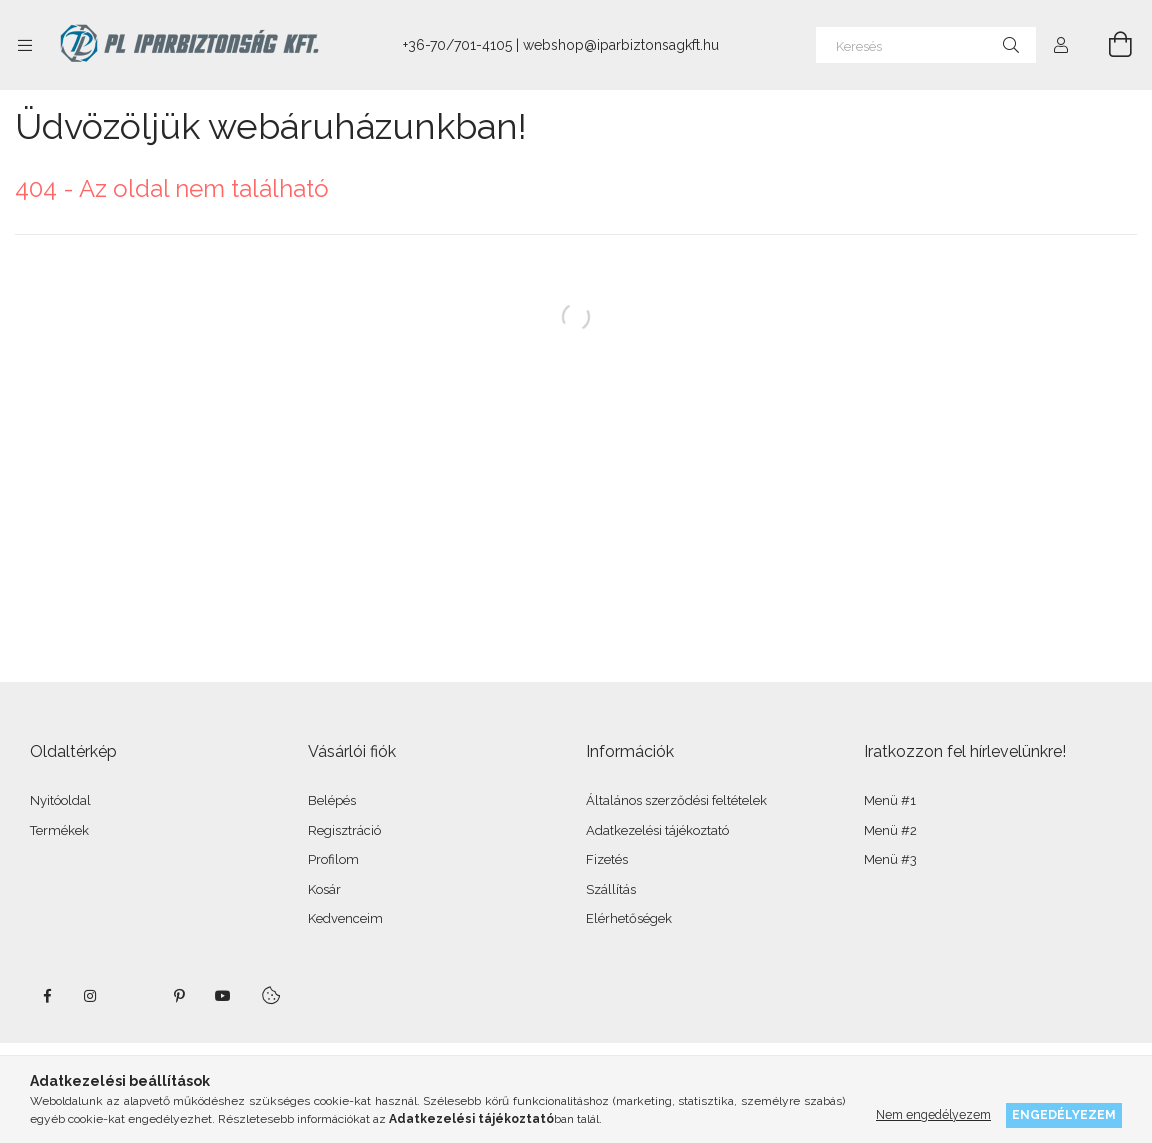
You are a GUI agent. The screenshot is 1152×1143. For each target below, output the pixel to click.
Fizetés (607, 859)
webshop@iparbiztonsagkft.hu (621, 45)
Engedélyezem (1064, 1114)
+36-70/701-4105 (457, 45)
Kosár (324, 889)
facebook (47, 996)
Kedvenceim (345, 918)
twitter (135, 996)
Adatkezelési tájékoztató (657, 830)
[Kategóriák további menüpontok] (25, 45)
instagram (91, 996)
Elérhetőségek (629, 918)
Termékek (59, 830)
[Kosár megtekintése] (1109, 45)
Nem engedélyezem (933, 1114)
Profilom (333, 859)
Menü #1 (890, 800)
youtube (223, 996)
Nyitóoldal (60, 800)
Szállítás (611, 889)
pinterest (179, 996)
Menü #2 (890, 830)
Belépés (332, 800)
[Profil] (1061, 45)
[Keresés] (926, 45)
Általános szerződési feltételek (676, 800)
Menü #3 (890, 859)
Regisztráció (344, 830)
